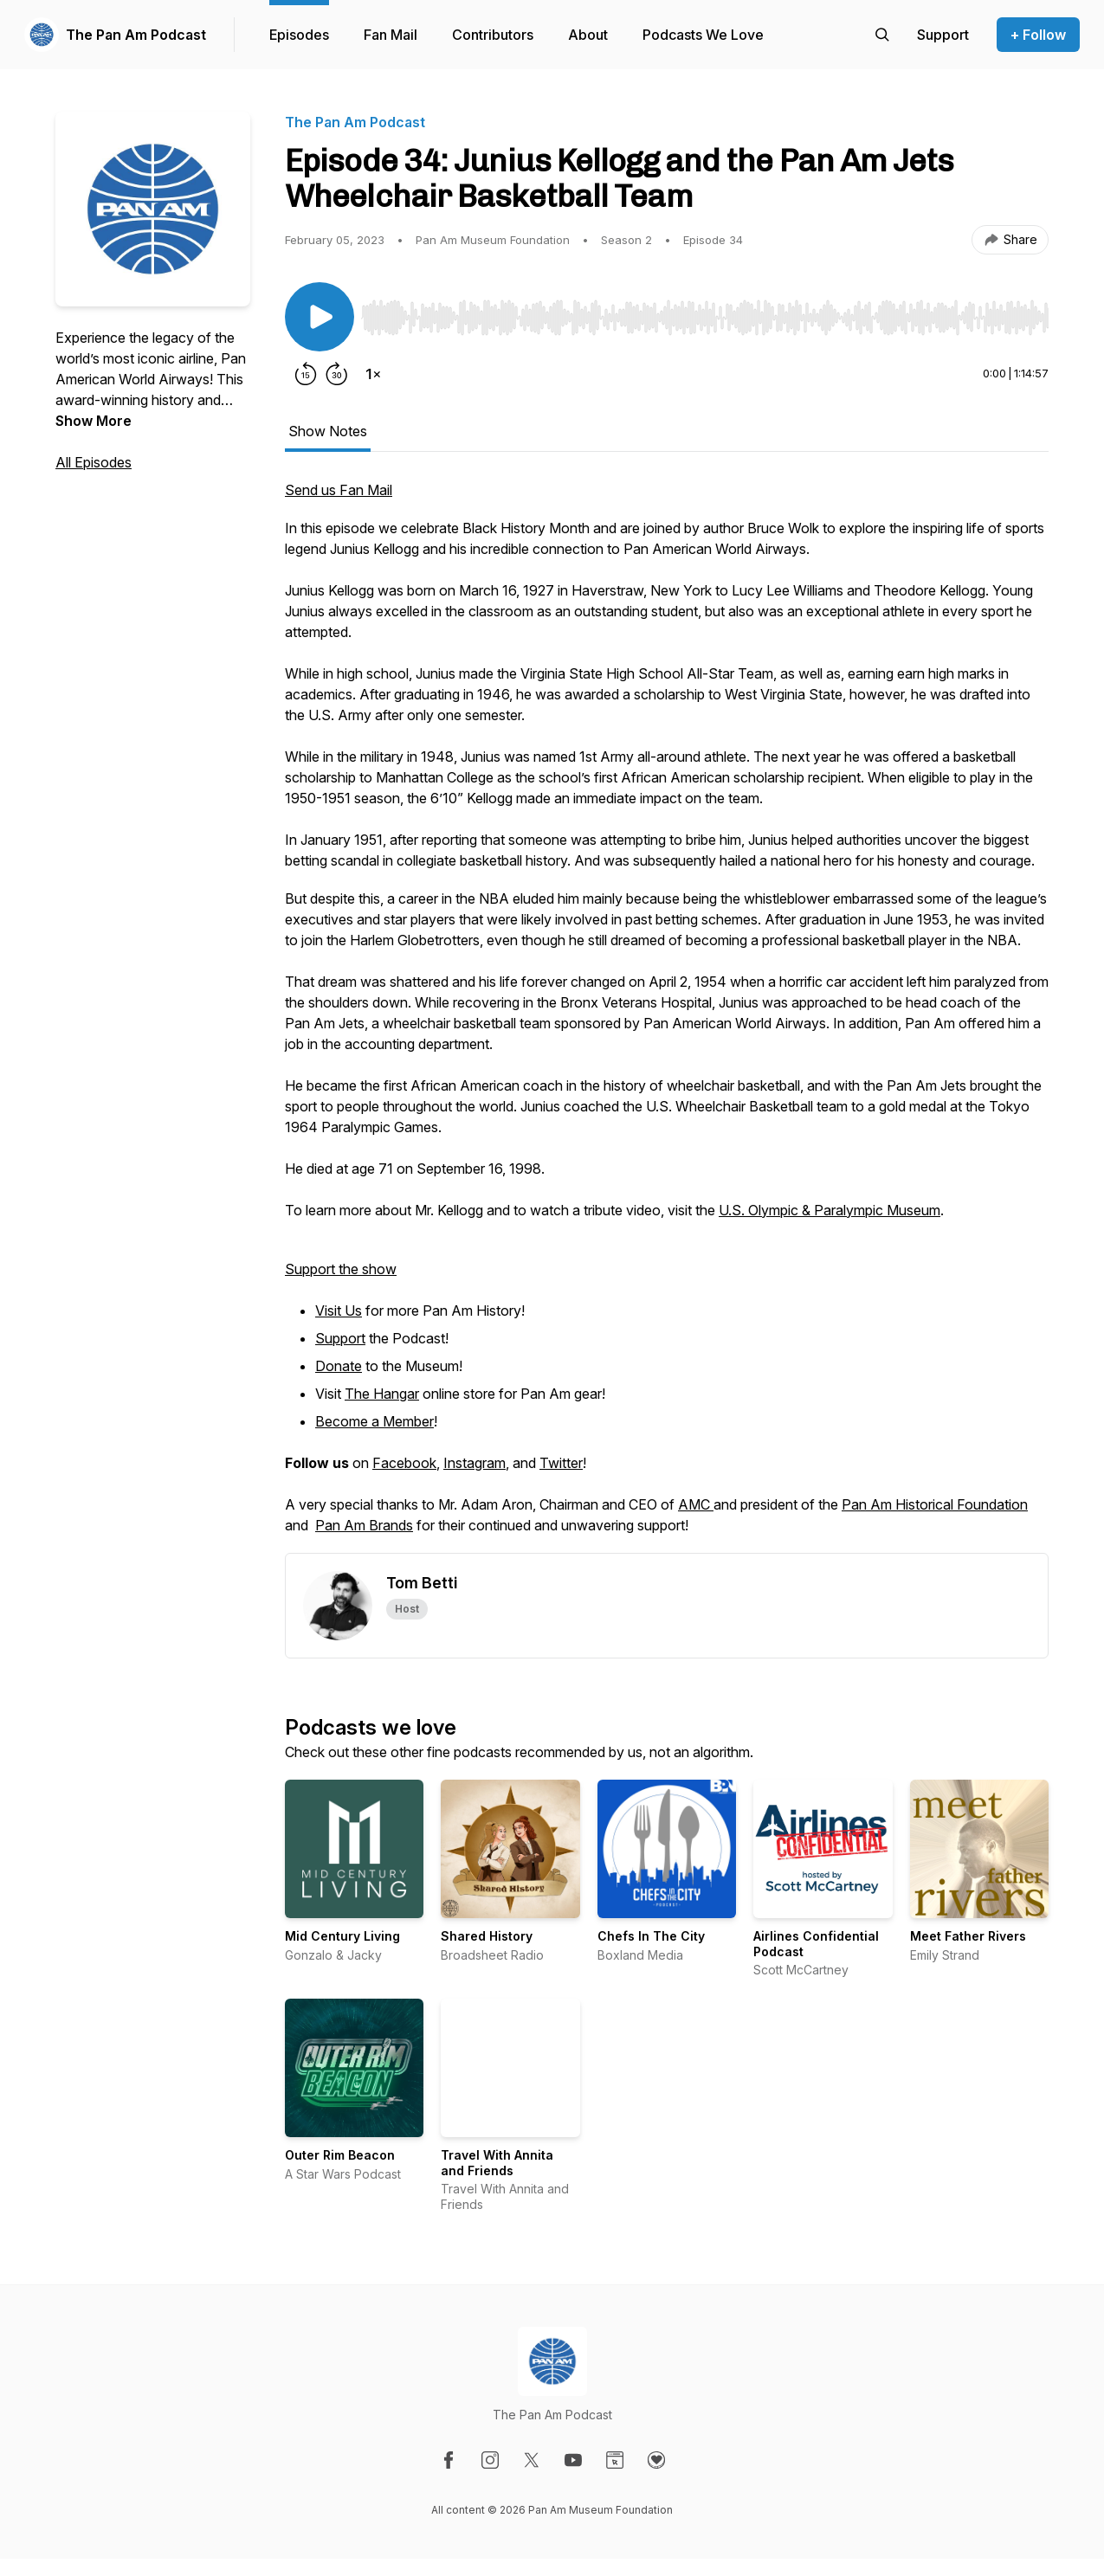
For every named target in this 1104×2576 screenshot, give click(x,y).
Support (340, 1338)
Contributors (492, 34)
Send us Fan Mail (338, 490)
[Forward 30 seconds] (337, 374)
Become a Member (374, 1421)
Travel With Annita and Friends (497, 2163)
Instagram (474, 1463)
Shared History (487, 1936)
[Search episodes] (882, 34)
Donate (338, 1366)
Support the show (341, 1269)
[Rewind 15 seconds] (306, 374)
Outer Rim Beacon (340, 2155)
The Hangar (382, 1393)
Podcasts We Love (703, 34)
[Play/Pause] (319, 316)
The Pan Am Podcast (136, 34)
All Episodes (93, 462)
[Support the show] (943, 34)
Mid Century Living (342, 1936)
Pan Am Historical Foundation (935, 1504)
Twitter (561, 1463)
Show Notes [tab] (327, 431)
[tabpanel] (667, 1016)
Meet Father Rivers (968, 1936)
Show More (93, 420)
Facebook (404, 1463)
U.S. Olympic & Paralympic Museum (829, 1210)
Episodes (299, 34)
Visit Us (338, 1310)
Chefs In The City (651, 1936)
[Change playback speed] (373, 374)
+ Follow (1038, 34)
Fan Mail (390, 34)
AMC (695, 1504)
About (588, 34)
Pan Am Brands (364, 1525)
